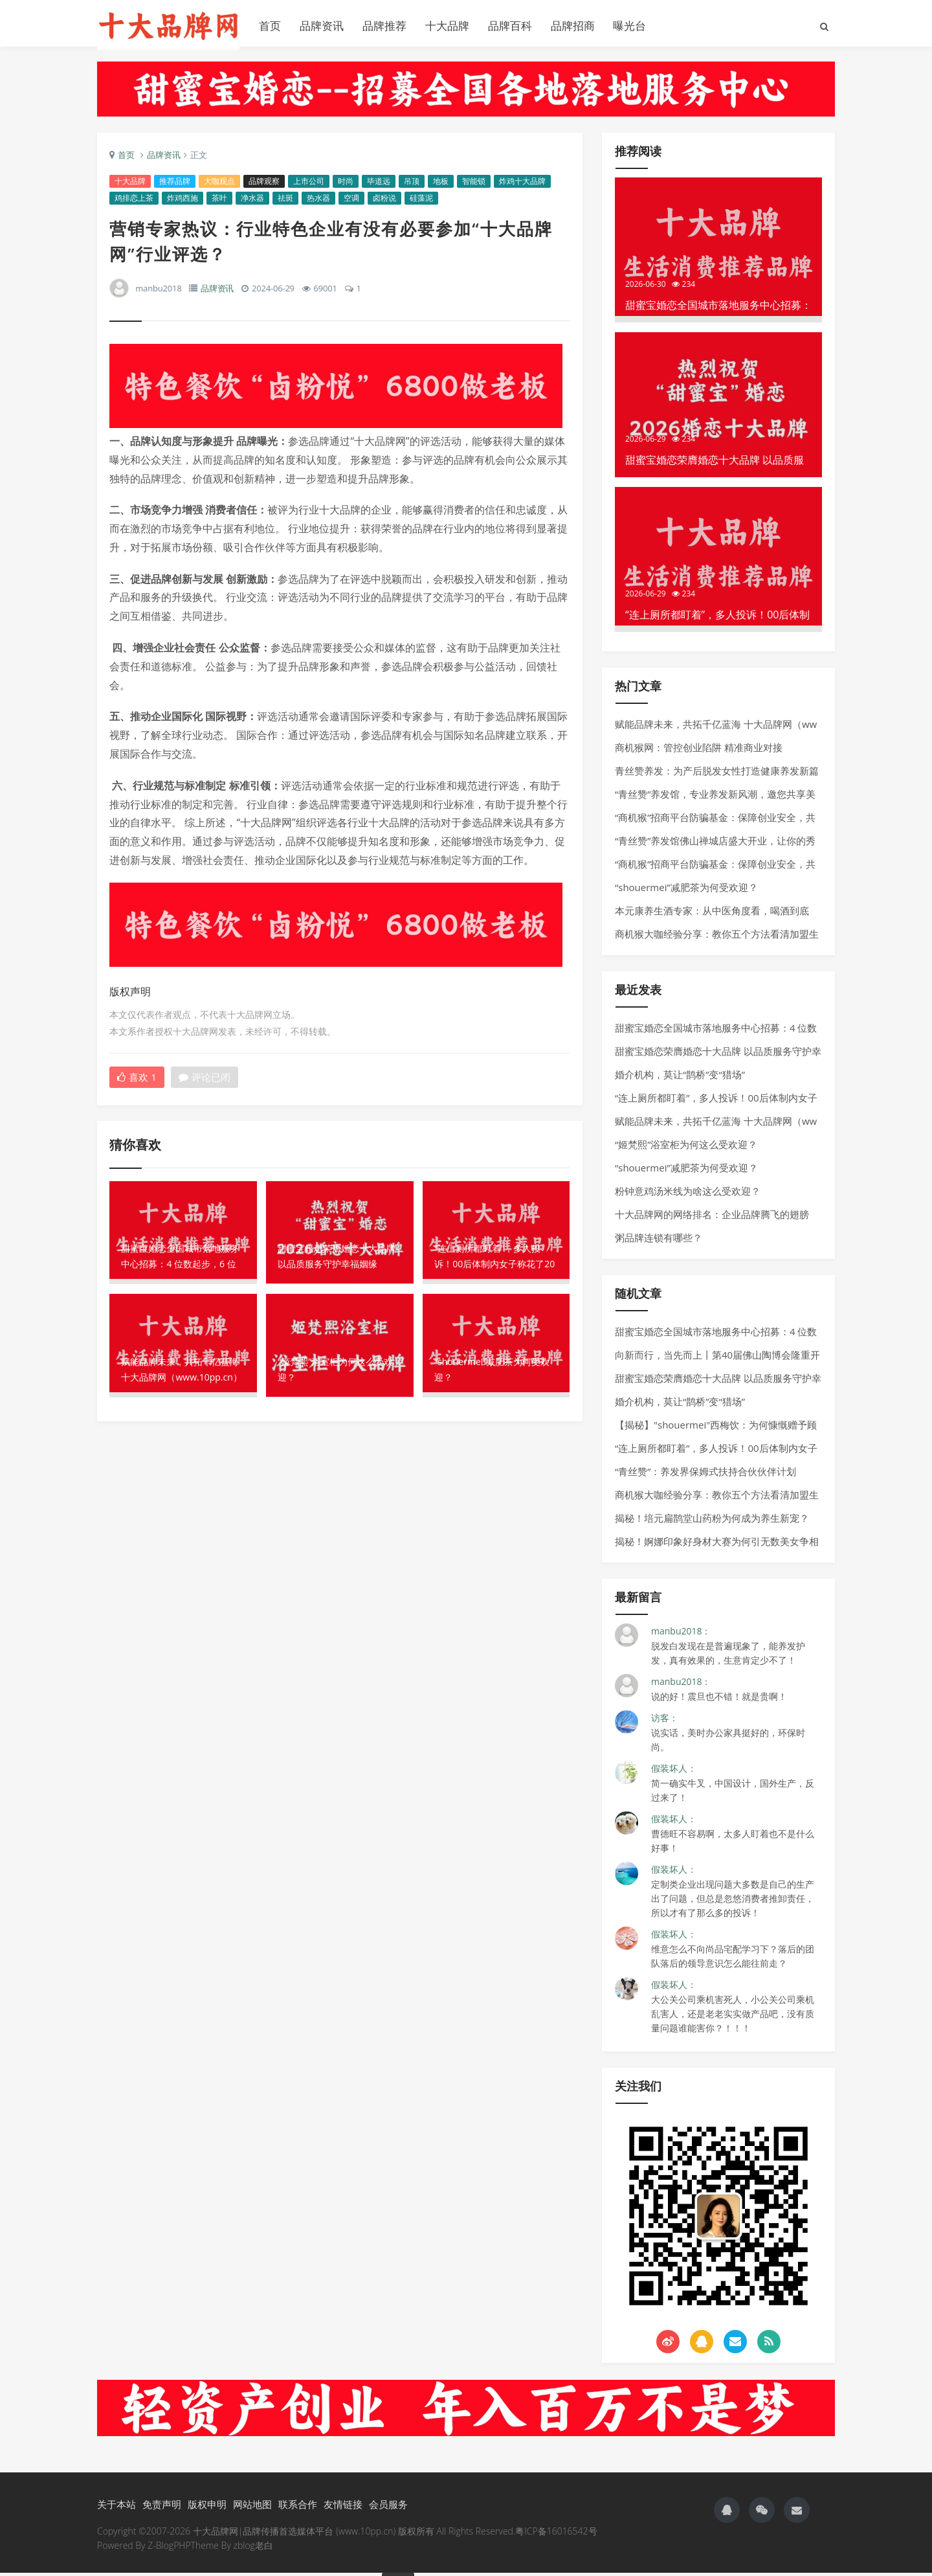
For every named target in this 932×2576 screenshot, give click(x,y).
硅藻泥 (422, 201)
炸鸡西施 (183, 201)
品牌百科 (510, 25)
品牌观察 (264, 184)
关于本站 (116, 2506)
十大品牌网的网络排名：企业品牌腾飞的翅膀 (712, 1217)
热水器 (319, 201)
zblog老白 (252, 2548)
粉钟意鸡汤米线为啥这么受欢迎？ (687, 1194)
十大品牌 (447, 25)
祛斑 (286, 201)
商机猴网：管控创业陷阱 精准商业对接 (698, 750)
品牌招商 (573, 25)
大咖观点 (220, 184)
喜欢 (137, 1080)
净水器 (253, 201)
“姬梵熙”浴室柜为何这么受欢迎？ (686, 1147)
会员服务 (388, 2506)
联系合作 (297, 2506)
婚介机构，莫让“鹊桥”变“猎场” (680, 1077)
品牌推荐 (384, 25)
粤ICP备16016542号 (556, 2534)
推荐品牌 (175, 184)
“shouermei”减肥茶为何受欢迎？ (686, 890)
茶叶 (220, 201)
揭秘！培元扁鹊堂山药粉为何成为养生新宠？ (712, 1521)
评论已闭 (205, 1080)
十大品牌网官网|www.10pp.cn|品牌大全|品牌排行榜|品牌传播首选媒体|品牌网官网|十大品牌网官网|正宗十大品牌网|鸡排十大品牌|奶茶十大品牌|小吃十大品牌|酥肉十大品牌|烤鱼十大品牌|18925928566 (168, 26)
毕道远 (379, 184)
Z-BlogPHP (169, 2548)
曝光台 (629, 25)
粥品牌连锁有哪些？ (658, 1240)
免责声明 (161, 2506)
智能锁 (474, 184)
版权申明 (207, 2506)
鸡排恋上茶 (134, 201)
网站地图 (252, 2506)
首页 (270, 25)
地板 (441, 184)
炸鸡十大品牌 (523, 184)
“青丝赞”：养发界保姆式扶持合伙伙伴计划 (705, 1474)
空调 (352, 201)
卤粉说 (385, 201)
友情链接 (343, 2506)
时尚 (346, 184)
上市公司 (309, 184)
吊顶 (412, 184)
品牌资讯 (322, 25)
